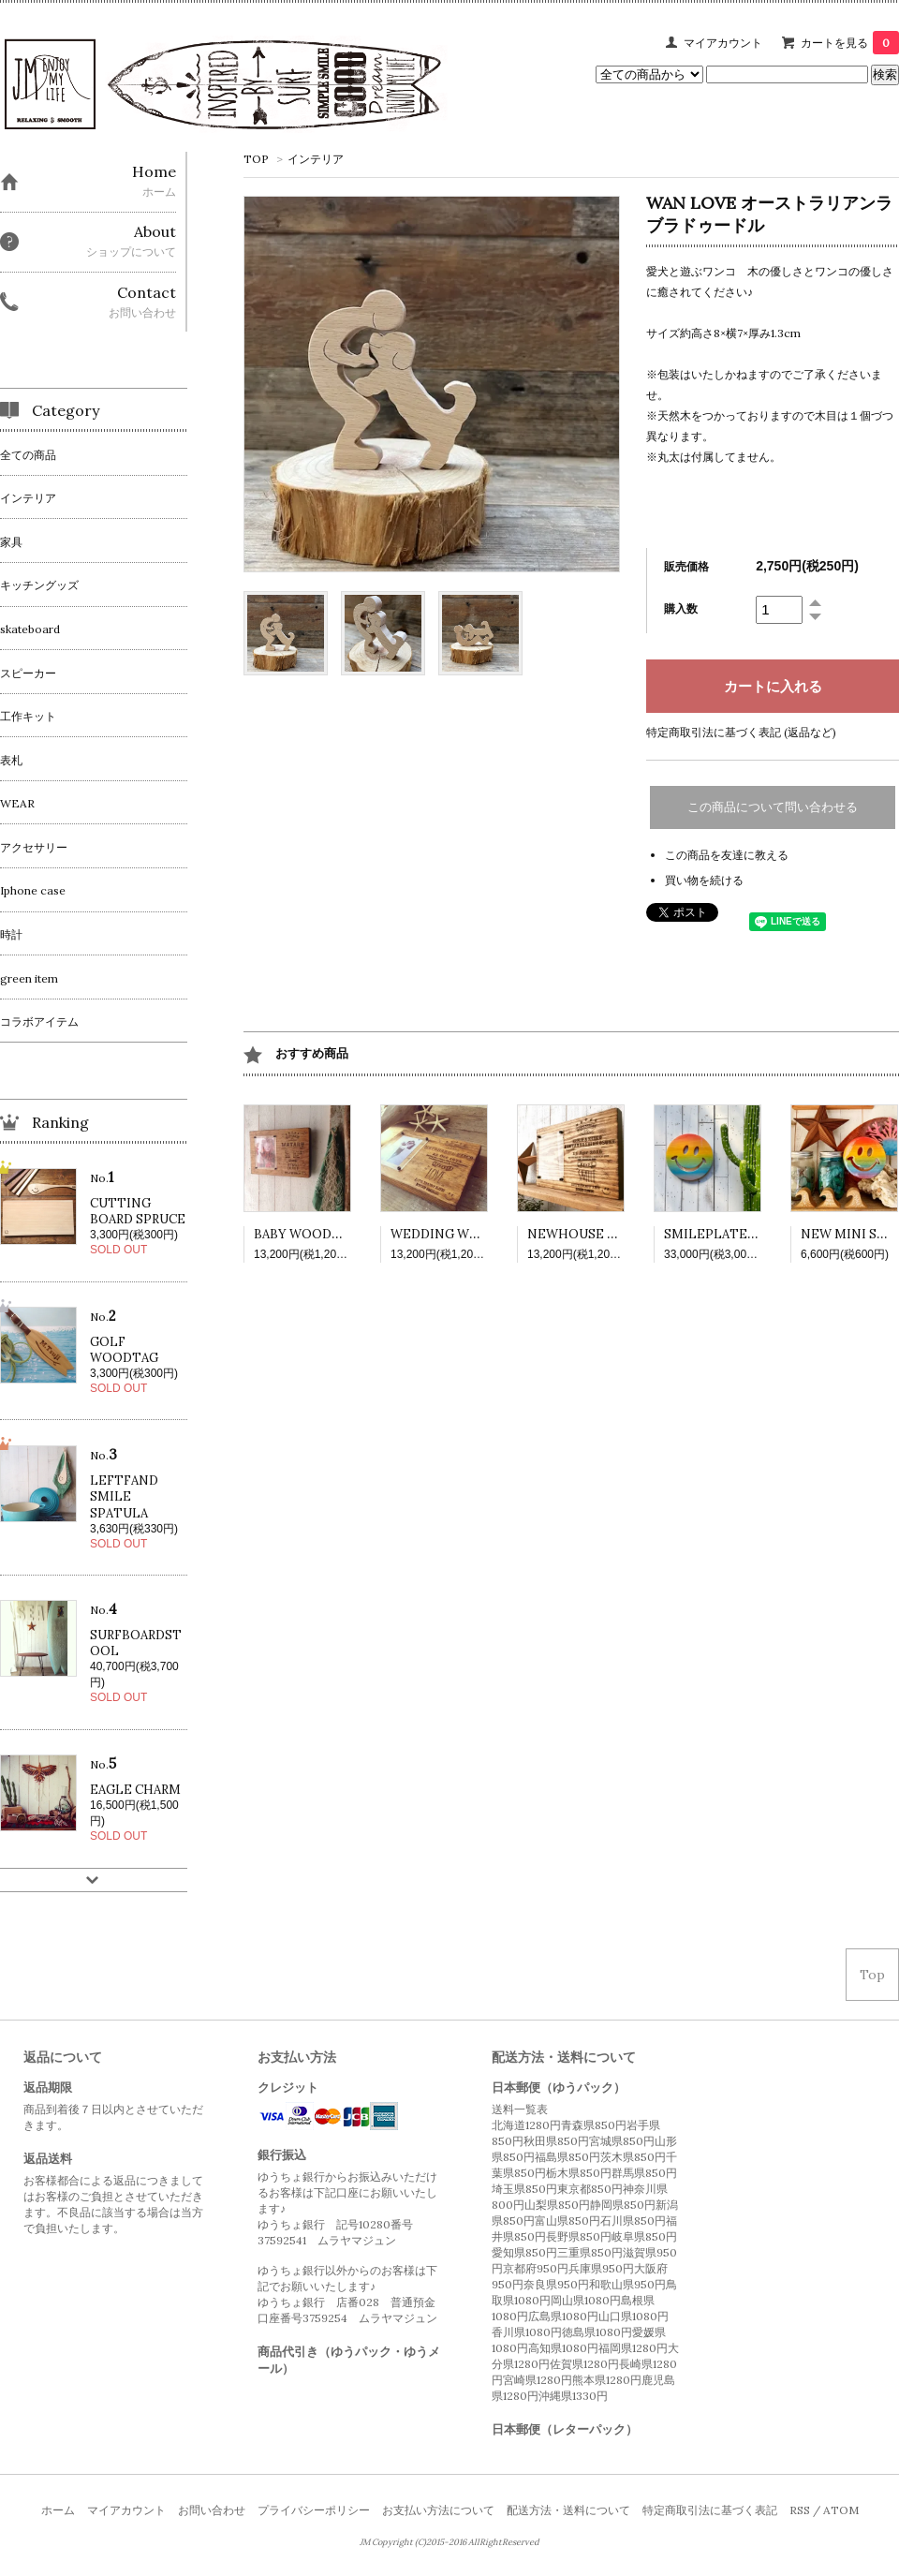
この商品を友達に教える (726, 855)
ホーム (58, 2510)
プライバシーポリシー (314, 2510)
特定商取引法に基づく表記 (709, 2510)
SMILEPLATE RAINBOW (738, 1234)
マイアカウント (723, 43)
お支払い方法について (438, 2510)
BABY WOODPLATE (314, 1234)
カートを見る (850, 43)
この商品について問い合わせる (772, 807)
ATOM (841, 2510)
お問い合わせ (211, 2510)
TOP (256, 159)
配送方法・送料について (568, 2510)
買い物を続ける (704, 880)
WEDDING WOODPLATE (466, 1234)
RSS (799, 2510)
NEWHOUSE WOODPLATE (609, 1234)
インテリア (315, 159)
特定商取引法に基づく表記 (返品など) (741, 732)
